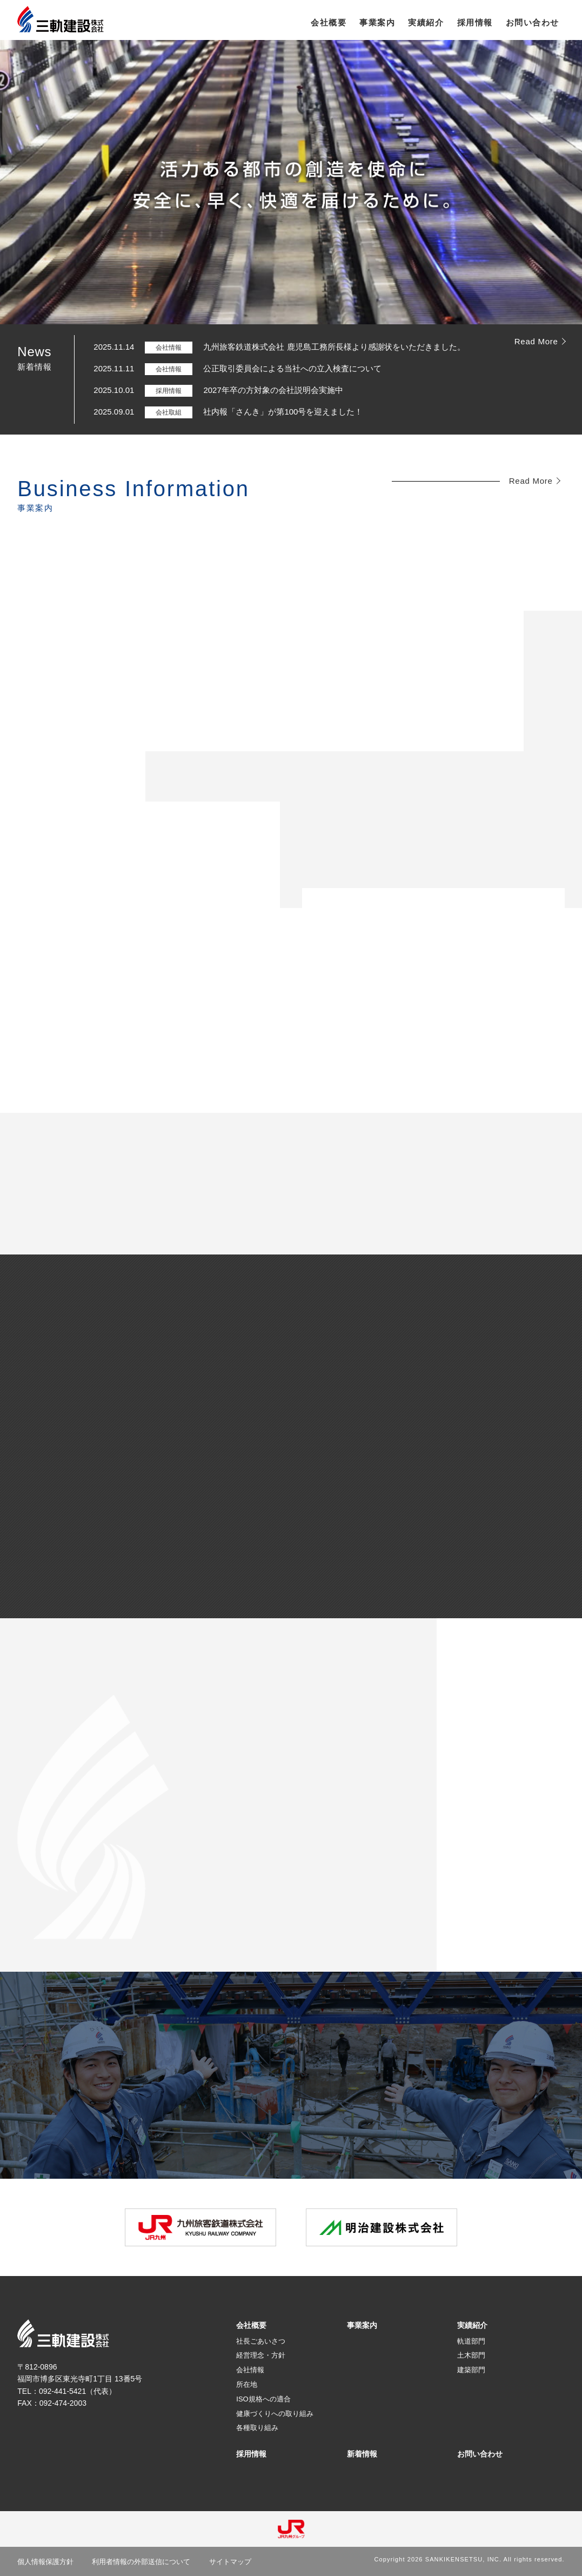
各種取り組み (257, 2428)
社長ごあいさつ (260, 2341)
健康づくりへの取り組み (274, 2414)
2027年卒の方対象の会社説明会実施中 (273, 390)
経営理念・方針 (260, 2355)
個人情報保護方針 (45, 2562)
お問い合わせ (480, 2454)
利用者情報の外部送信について (141, 2562)
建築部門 (471, 2370)
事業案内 (362, 2325)
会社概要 (251, 2325)
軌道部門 (471, 2341)
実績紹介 (472, 2325)
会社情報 (250, 2370)
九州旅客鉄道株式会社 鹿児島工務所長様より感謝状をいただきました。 (334, 346)
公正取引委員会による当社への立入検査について (292, 368)
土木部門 (471, 2355)
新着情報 (362, 2454)
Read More (536, 341)
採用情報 (251, 2454)
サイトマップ (230, 2562)
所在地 (246, 2384)
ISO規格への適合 (263, 2399)
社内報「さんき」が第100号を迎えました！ (283, 411)
